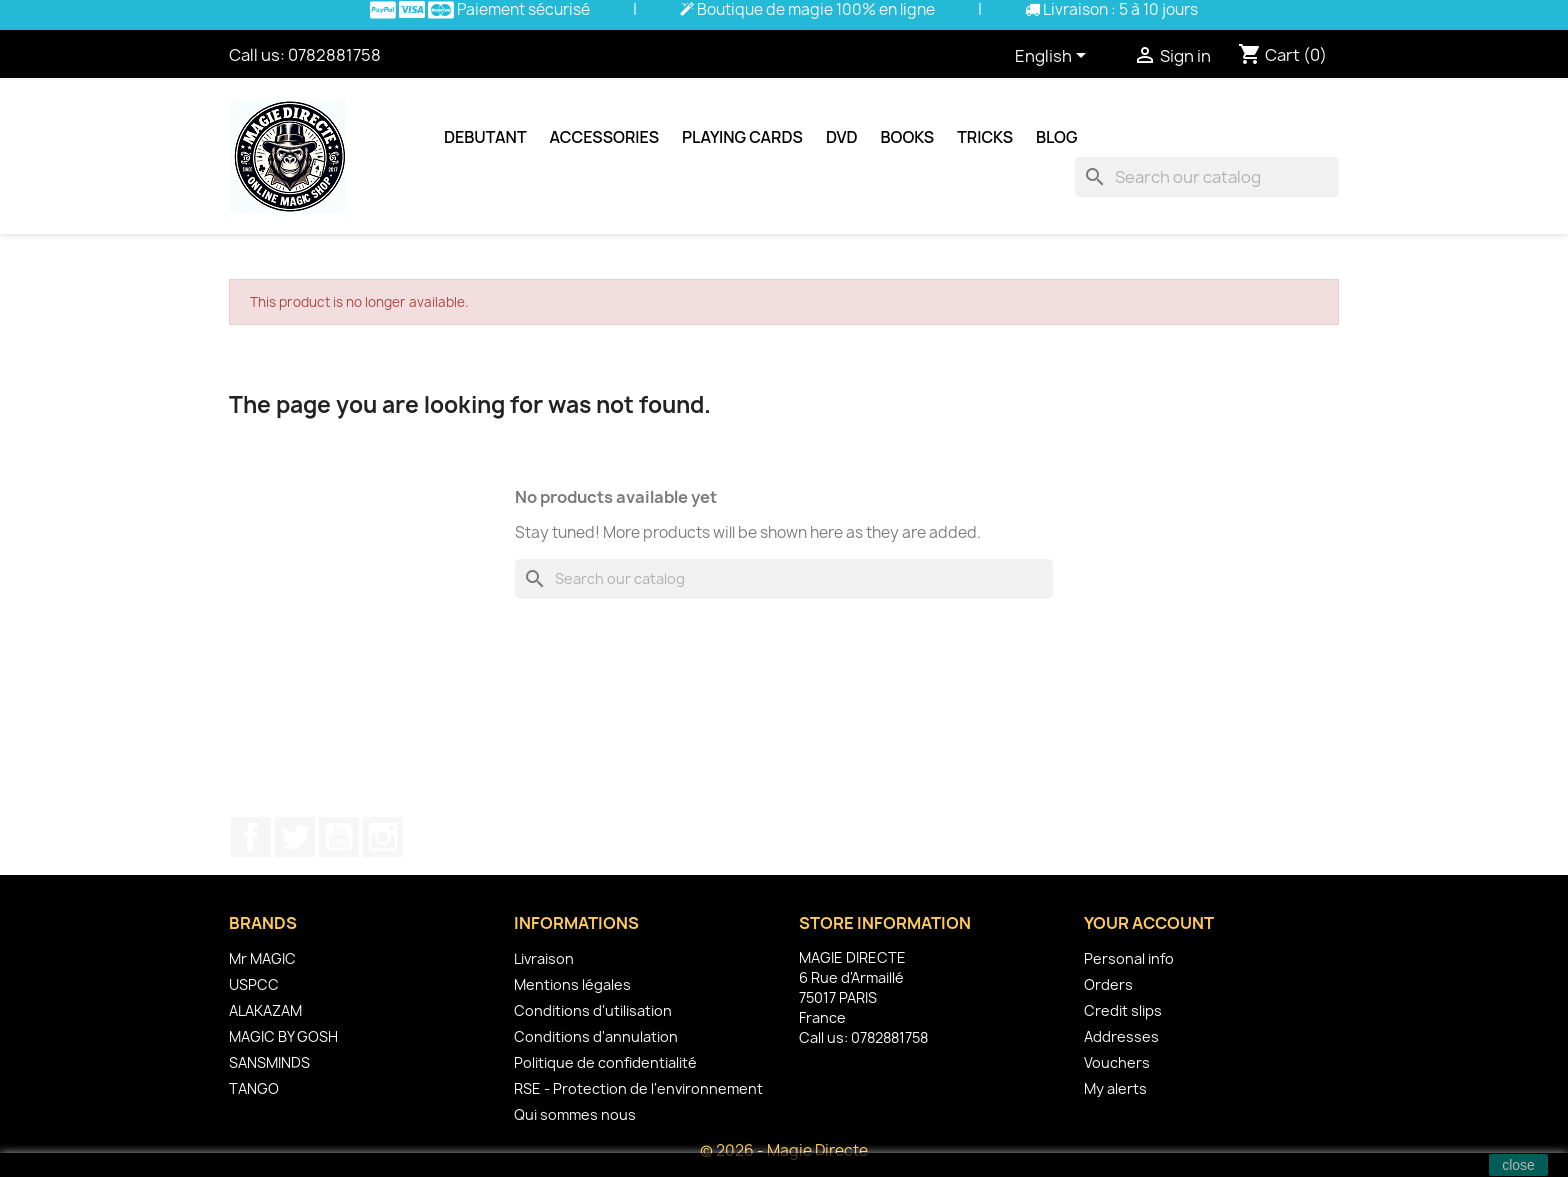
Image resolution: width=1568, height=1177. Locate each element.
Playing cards (742, 137)
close (1518, 1165)
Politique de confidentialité (605, 1062)
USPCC (254, 984)
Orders (1108, 984)
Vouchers (1117, 1062)
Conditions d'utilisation (593, 1010)
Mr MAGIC (262, 958)
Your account (1149, 923)
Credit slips (1123, 1010)
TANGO (254, 1088)
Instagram (383, 837)
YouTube (339, 837)
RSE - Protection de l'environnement (638, 1088)
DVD (842, 137)
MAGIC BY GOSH (283, 1036)
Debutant (485, 137)
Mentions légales (572, 984)
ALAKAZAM (265, 1010)
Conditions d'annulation (596, 1036)
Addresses (1121, 1036)
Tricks (985, 137)
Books (908, 137)
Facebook (251, 837)
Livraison (544, 958)
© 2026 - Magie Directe (784, 1150)
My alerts (1115, 1088)
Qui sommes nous (575, 1114)
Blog (1057, 137)
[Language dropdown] (1054, 57)
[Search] (1207, 177)
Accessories (604, 137)
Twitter (295, 837)
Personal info (1129, 958)
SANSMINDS (269, 1062)
